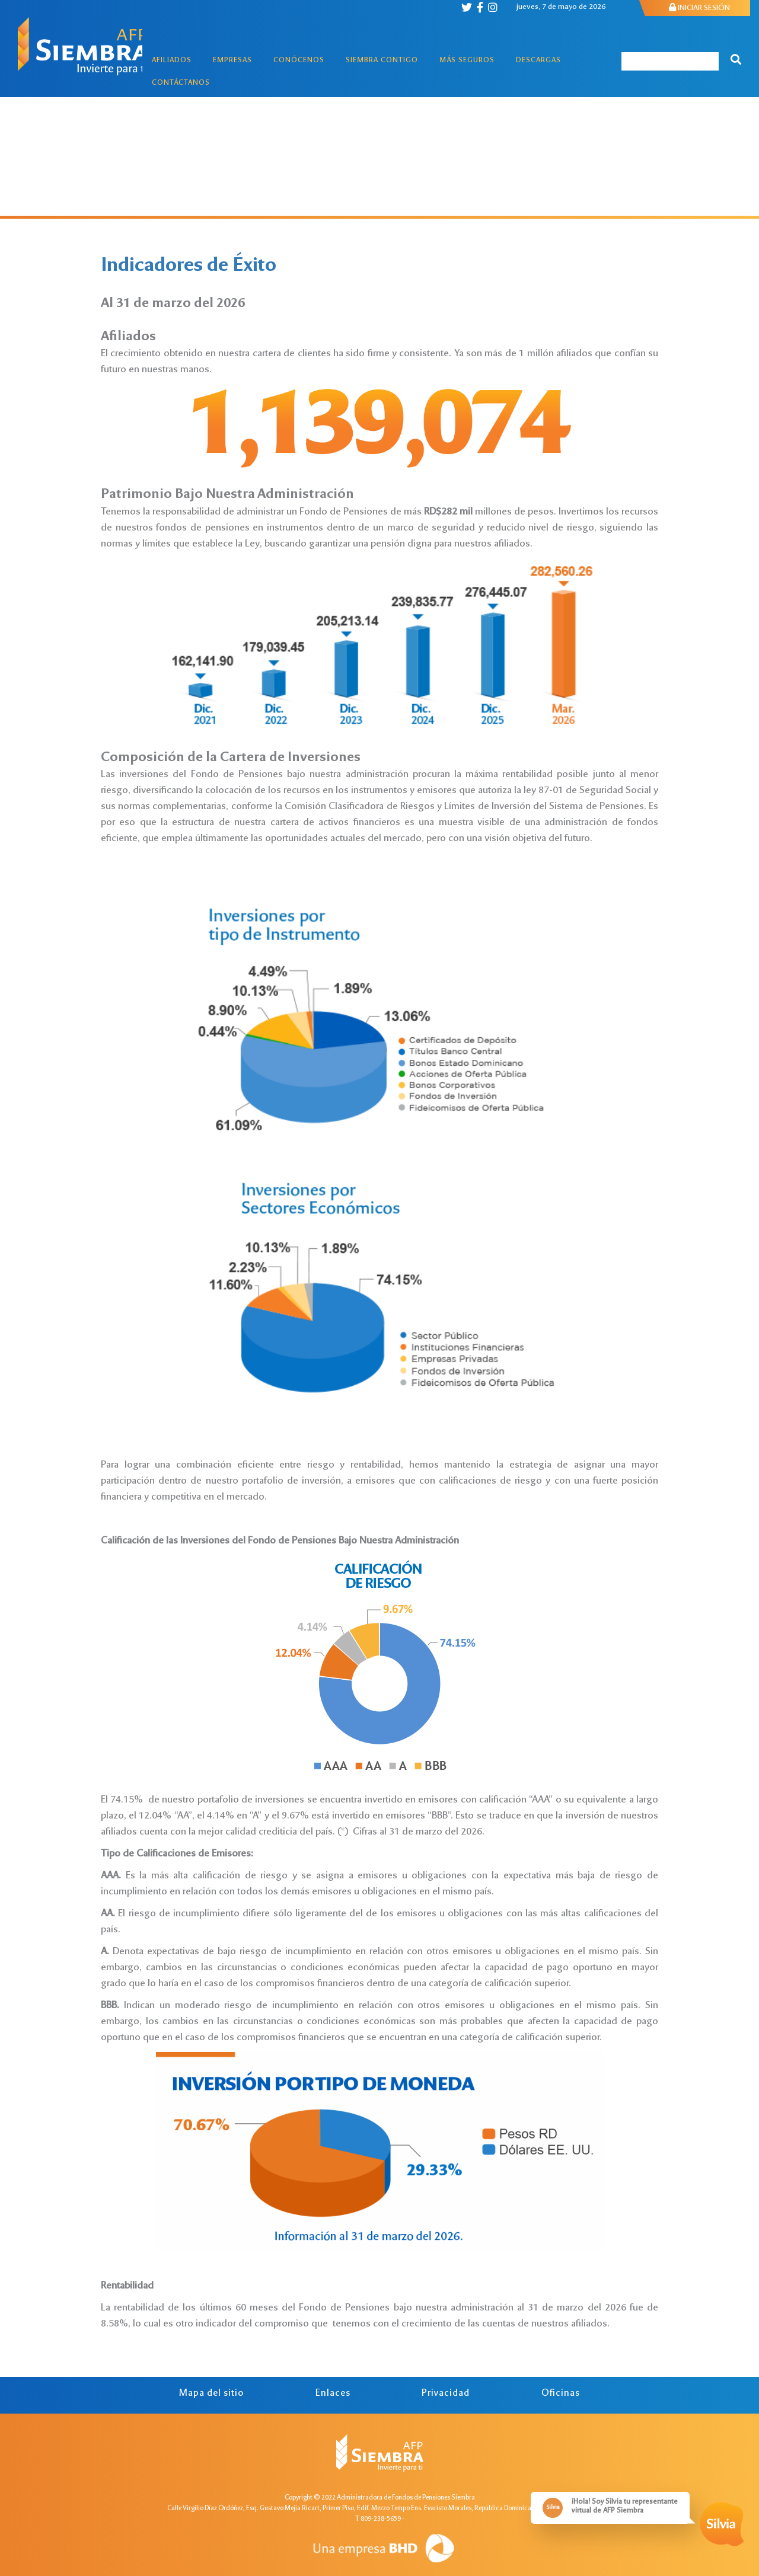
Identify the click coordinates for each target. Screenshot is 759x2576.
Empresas (232, 61)
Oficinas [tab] (560, 2394)
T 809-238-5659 (378, 2519)
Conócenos (298, 61)
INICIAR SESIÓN (699, 8)
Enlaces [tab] (332, 2394)
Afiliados (172, 61)
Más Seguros (467, 61)
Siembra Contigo (382, 61)
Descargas (538, 61)
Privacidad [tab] (446, 2394)
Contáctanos (181, 83)
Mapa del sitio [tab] (211, 2394)
